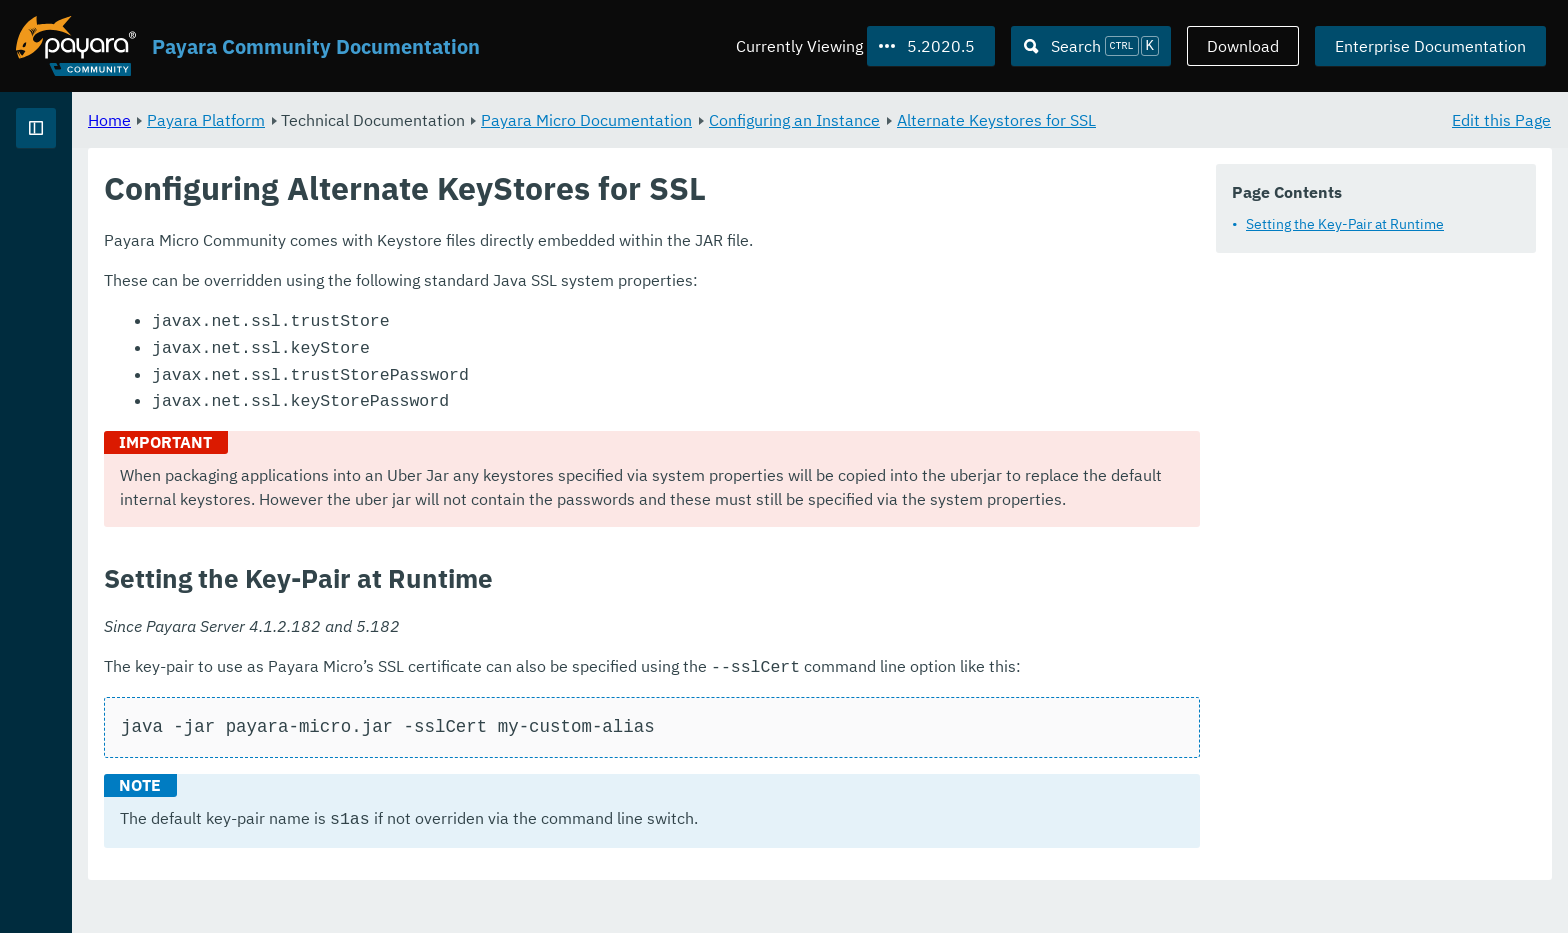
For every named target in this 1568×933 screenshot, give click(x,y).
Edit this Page (1501, 120)
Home (358, 120)
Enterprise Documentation (1430, 46)
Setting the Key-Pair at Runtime (1345, 224)
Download (1243, 46)
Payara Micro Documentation (835, 120)
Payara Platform (455, 120)
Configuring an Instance (1043, 120)
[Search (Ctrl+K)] (1091, 46)
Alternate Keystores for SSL (1245, 120)
